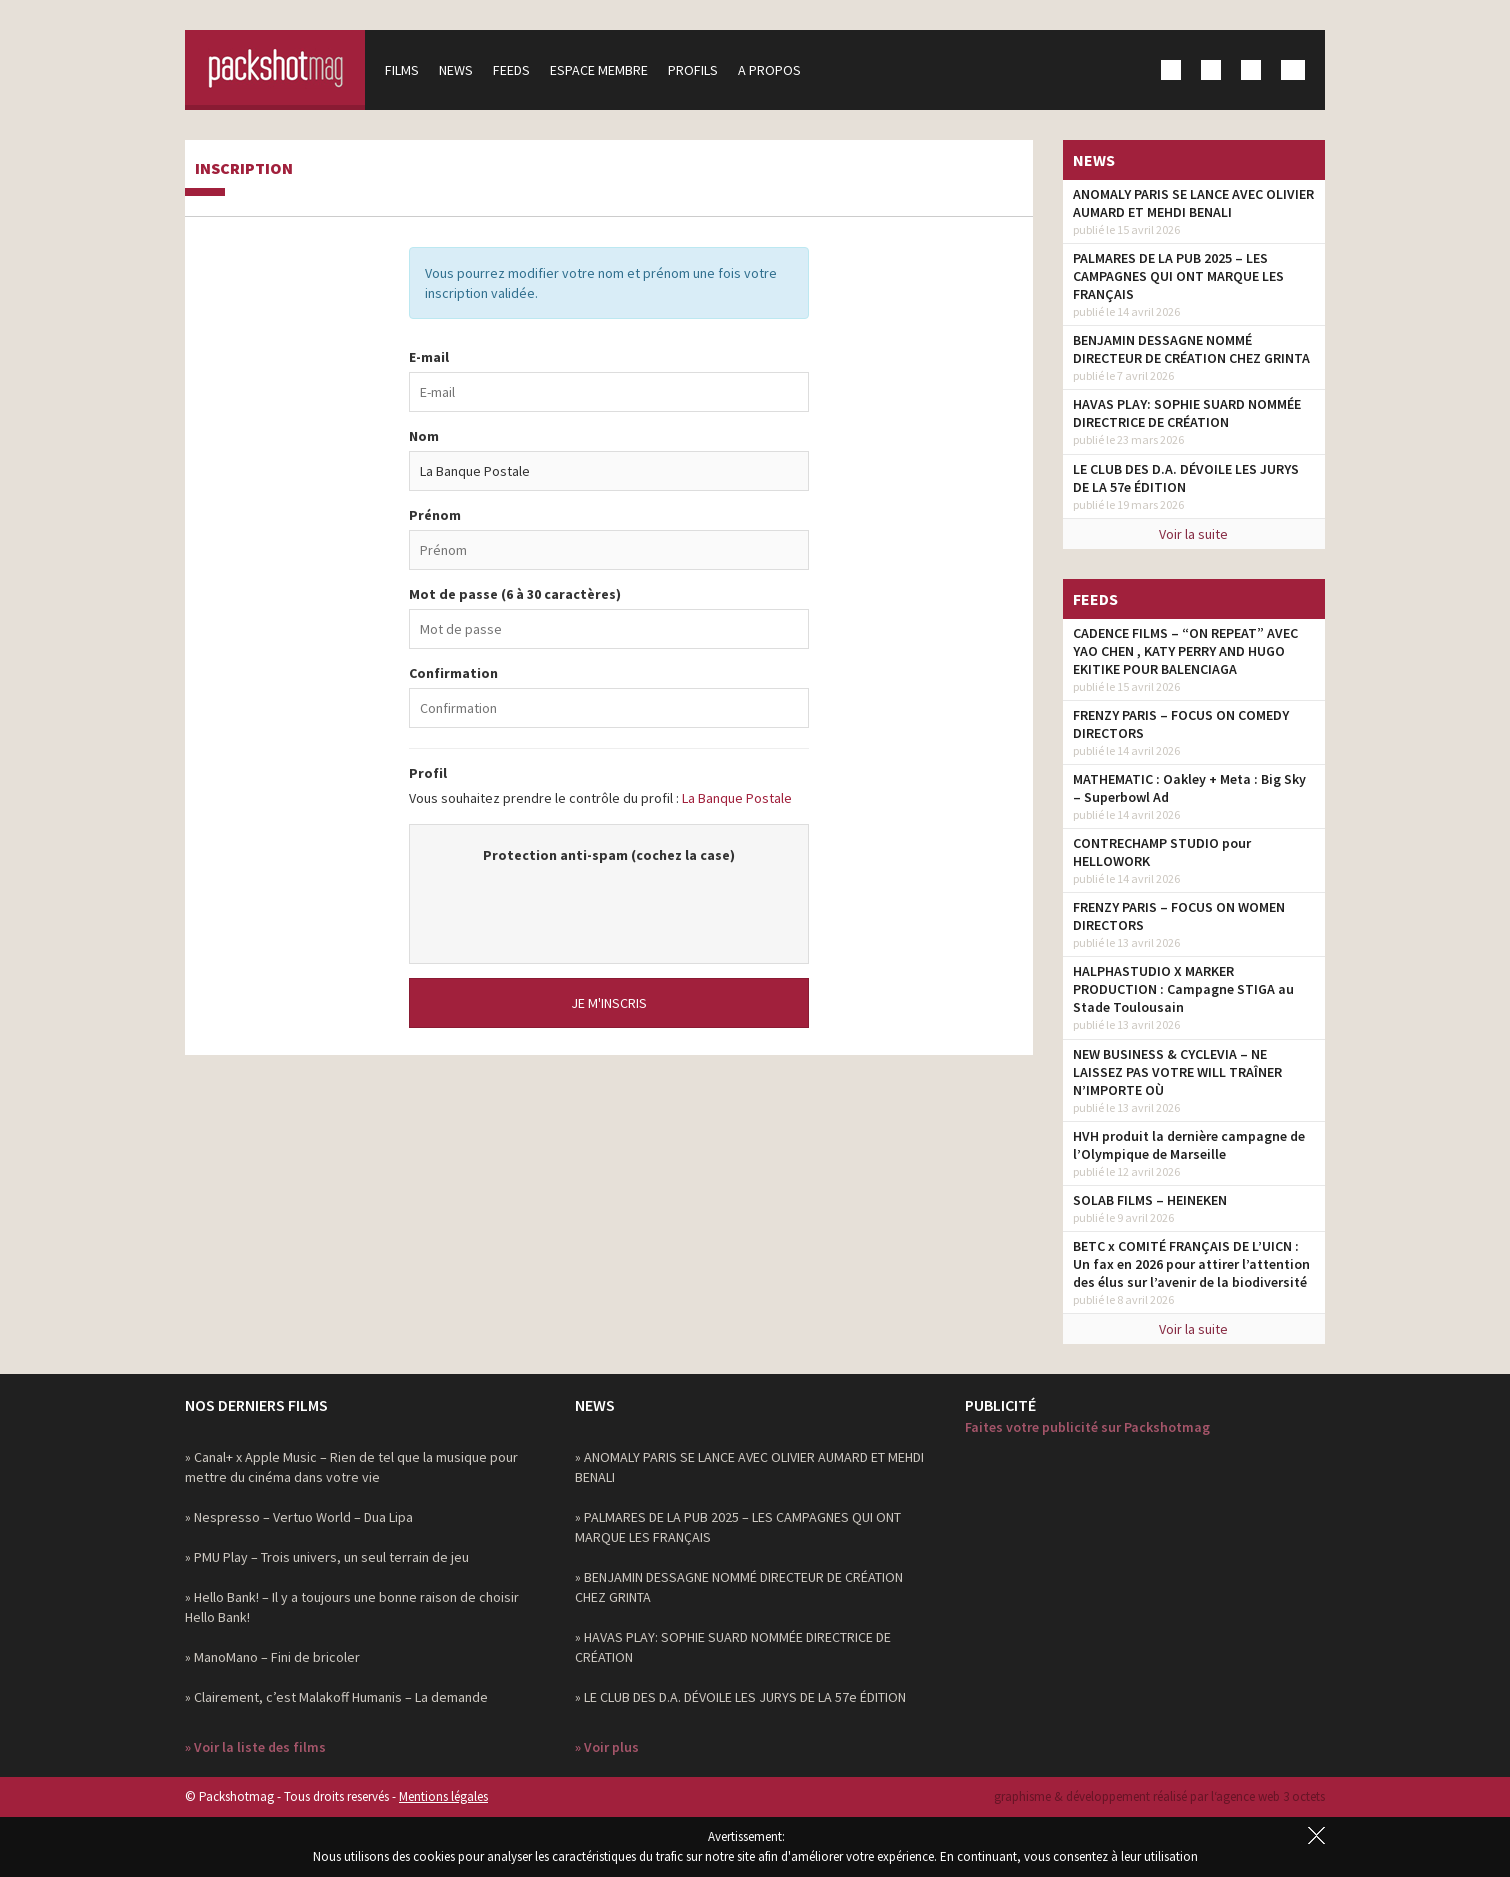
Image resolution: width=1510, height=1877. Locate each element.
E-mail (429, 357)
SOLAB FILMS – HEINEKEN (1150, 1200)
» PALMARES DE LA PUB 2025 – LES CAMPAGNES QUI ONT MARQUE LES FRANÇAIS (738, 1527)
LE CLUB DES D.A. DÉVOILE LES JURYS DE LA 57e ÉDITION (1186, 478)
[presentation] (609, 904)
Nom (424, 436)
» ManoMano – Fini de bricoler (272, 1657)
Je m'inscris (609, 1003)
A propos (769, 70)
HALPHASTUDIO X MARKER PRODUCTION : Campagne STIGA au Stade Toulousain (1183, 989)
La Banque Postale (737, 798)
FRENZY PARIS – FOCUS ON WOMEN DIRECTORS (1179, 916)
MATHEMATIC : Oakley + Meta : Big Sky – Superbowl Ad (1189, 788)
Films (402, 70)
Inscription (244, 169)
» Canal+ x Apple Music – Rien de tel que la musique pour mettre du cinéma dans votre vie (351, 1467)
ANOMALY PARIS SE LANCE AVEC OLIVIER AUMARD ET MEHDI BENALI (1193, 203)
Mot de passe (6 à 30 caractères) (515, 594)
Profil (428, 773)
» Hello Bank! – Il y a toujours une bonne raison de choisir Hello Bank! (352, 1607)
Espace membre (599, 70)
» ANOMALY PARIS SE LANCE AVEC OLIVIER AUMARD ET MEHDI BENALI (749, 1467)
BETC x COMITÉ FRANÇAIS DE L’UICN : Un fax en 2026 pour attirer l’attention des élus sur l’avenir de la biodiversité (1191, 1264)
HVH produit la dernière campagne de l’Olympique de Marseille (1189, 1145)
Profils (693, 70)
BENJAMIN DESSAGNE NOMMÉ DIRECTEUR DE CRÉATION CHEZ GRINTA (1191, 349)
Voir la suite (1193, 534)
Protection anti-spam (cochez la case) (609, 855)
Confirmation (453, 673)
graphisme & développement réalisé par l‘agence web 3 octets (1159, 1796)
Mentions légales (443, 1796)
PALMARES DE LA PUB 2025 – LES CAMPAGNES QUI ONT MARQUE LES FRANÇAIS (1178, 276)
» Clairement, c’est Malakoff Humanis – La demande (336, 1697)
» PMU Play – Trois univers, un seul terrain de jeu (327, 1557)
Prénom (435, 515)
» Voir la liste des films (255, 1747)
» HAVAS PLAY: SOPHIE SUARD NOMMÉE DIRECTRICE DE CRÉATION (733, 1647)
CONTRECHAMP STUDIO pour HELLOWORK (1162, 852)
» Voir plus (607, 1747)
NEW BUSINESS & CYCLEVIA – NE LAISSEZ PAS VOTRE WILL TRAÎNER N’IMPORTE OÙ (1177, 1072)
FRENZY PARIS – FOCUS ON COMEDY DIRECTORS (1181, 724)
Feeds (511, 70)
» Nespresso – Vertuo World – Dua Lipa (299, 1517)
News (456, 70)
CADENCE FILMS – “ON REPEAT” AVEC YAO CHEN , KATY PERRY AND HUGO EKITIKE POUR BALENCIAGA (1185, 651)
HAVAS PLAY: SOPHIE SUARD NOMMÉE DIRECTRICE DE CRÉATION (1187, 413)
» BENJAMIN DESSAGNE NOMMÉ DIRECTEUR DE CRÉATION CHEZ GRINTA (739, 1587)
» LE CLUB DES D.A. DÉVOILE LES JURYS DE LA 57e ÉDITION (740, 1697)
